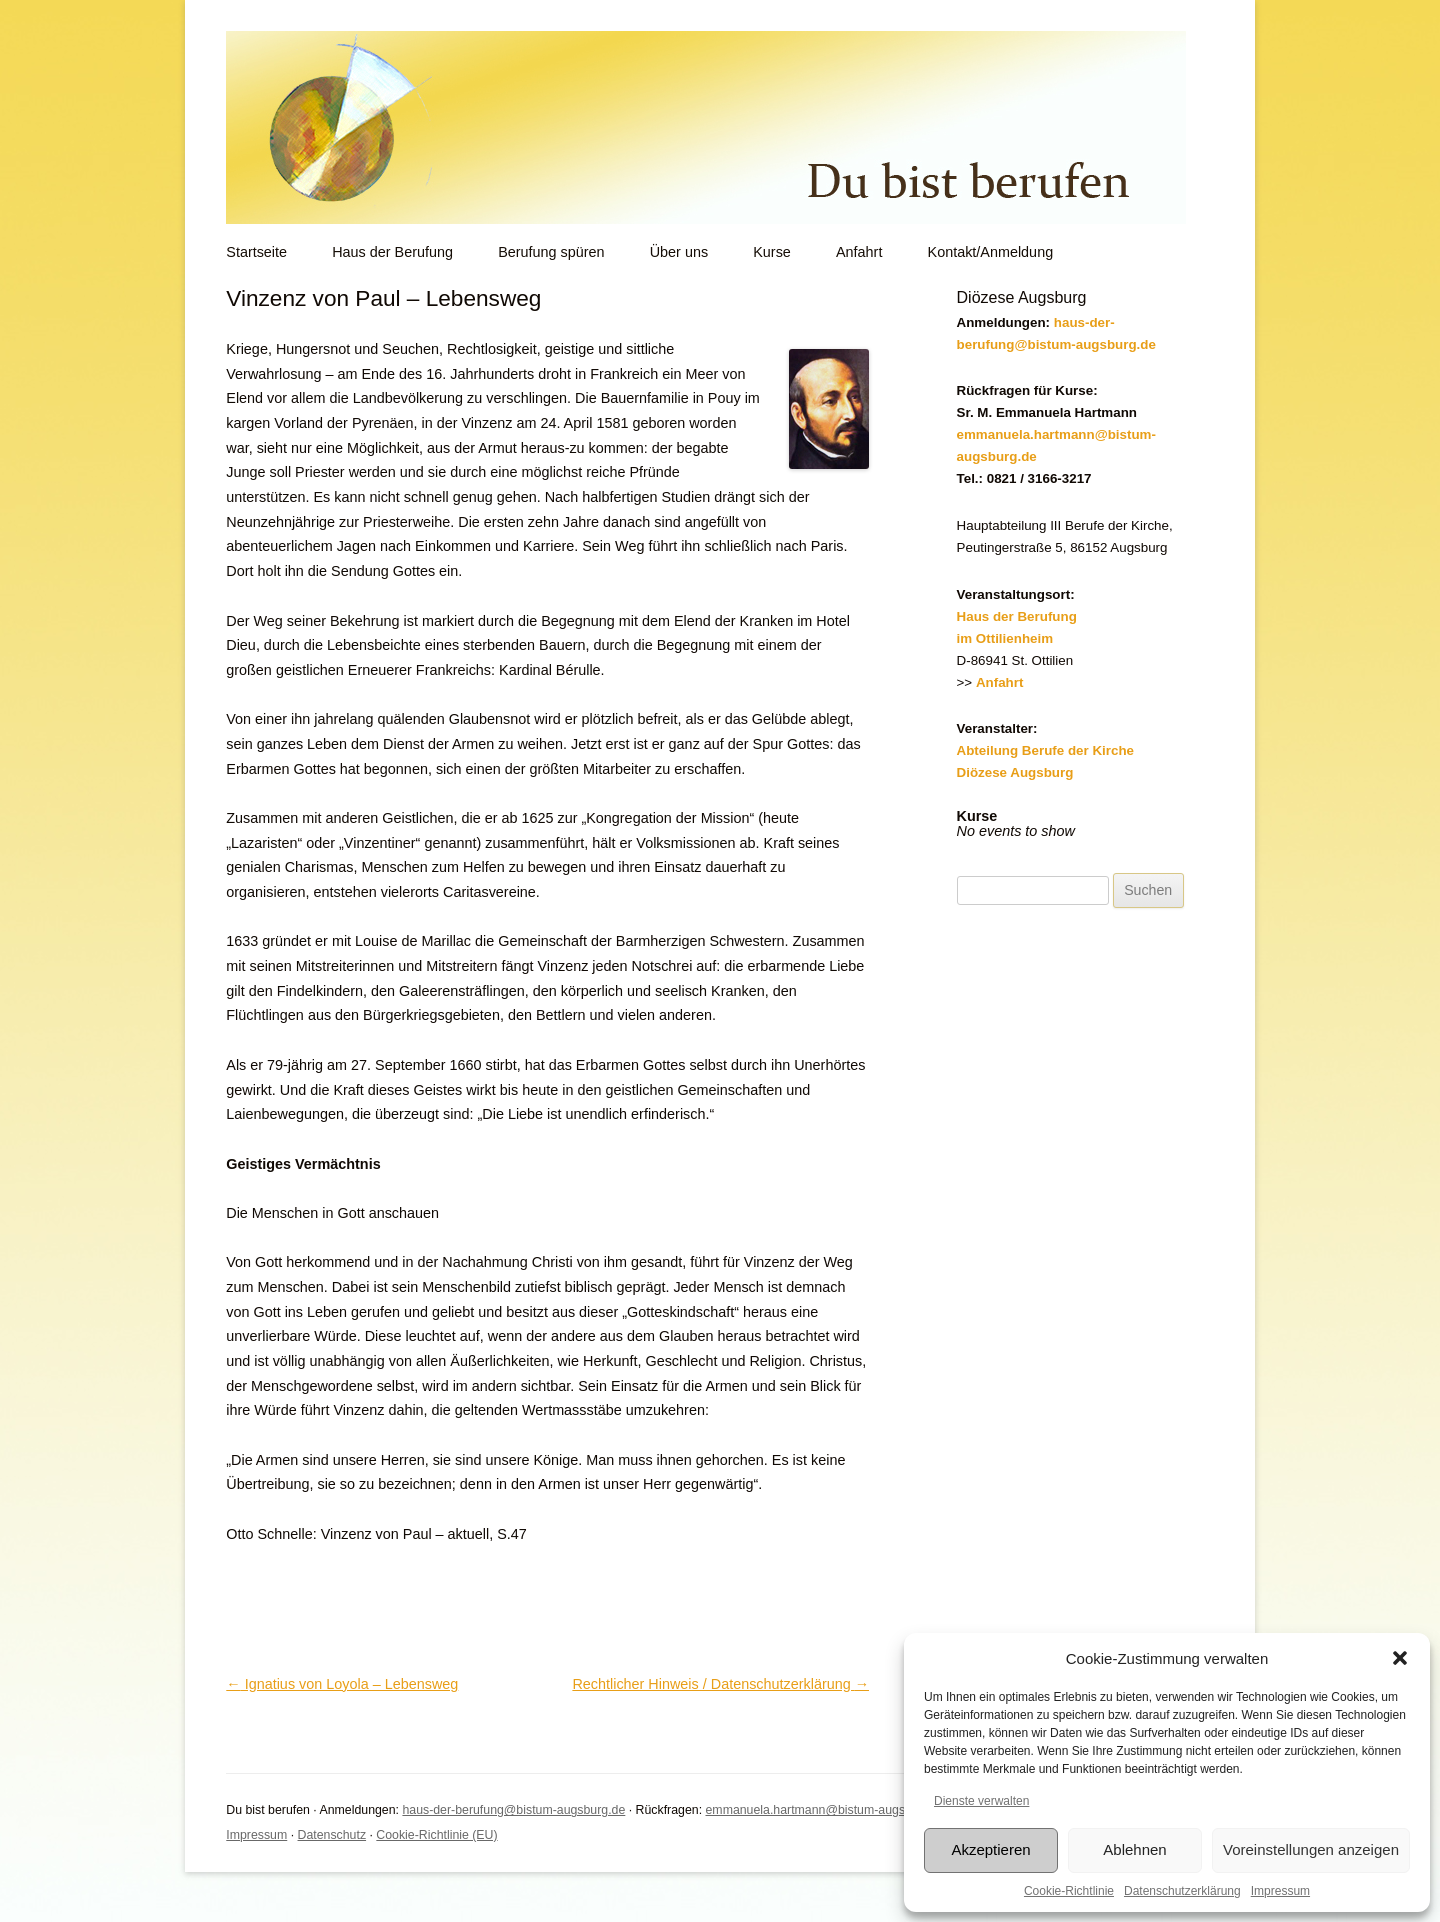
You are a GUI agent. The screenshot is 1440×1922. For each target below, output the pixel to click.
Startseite (256, 252)
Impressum (1280, 1891)
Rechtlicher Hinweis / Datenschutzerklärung (720, 1684)
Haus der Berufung (392, 252)
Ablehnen (1134, 1849)
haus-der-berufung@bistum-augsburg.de (513, 1810)
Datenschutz (332, 1835)
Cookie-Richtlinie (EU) (436, 1835)
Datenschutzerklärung (1182, 1891)
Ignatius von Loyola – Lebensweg (342, 1684)
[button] (1400, 1658)
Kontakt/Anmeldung (991, 252)
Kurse (772, 252)
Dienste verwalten (981, 1801)
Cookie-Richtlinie (1069, 1891)
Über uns (679, 252)
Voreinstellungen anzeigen (1311, 1849)
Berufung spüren (551, 252)
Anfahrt (859, 252)
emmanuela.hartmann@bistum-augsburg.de (826, 1810)
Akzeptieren (990, 1849)
